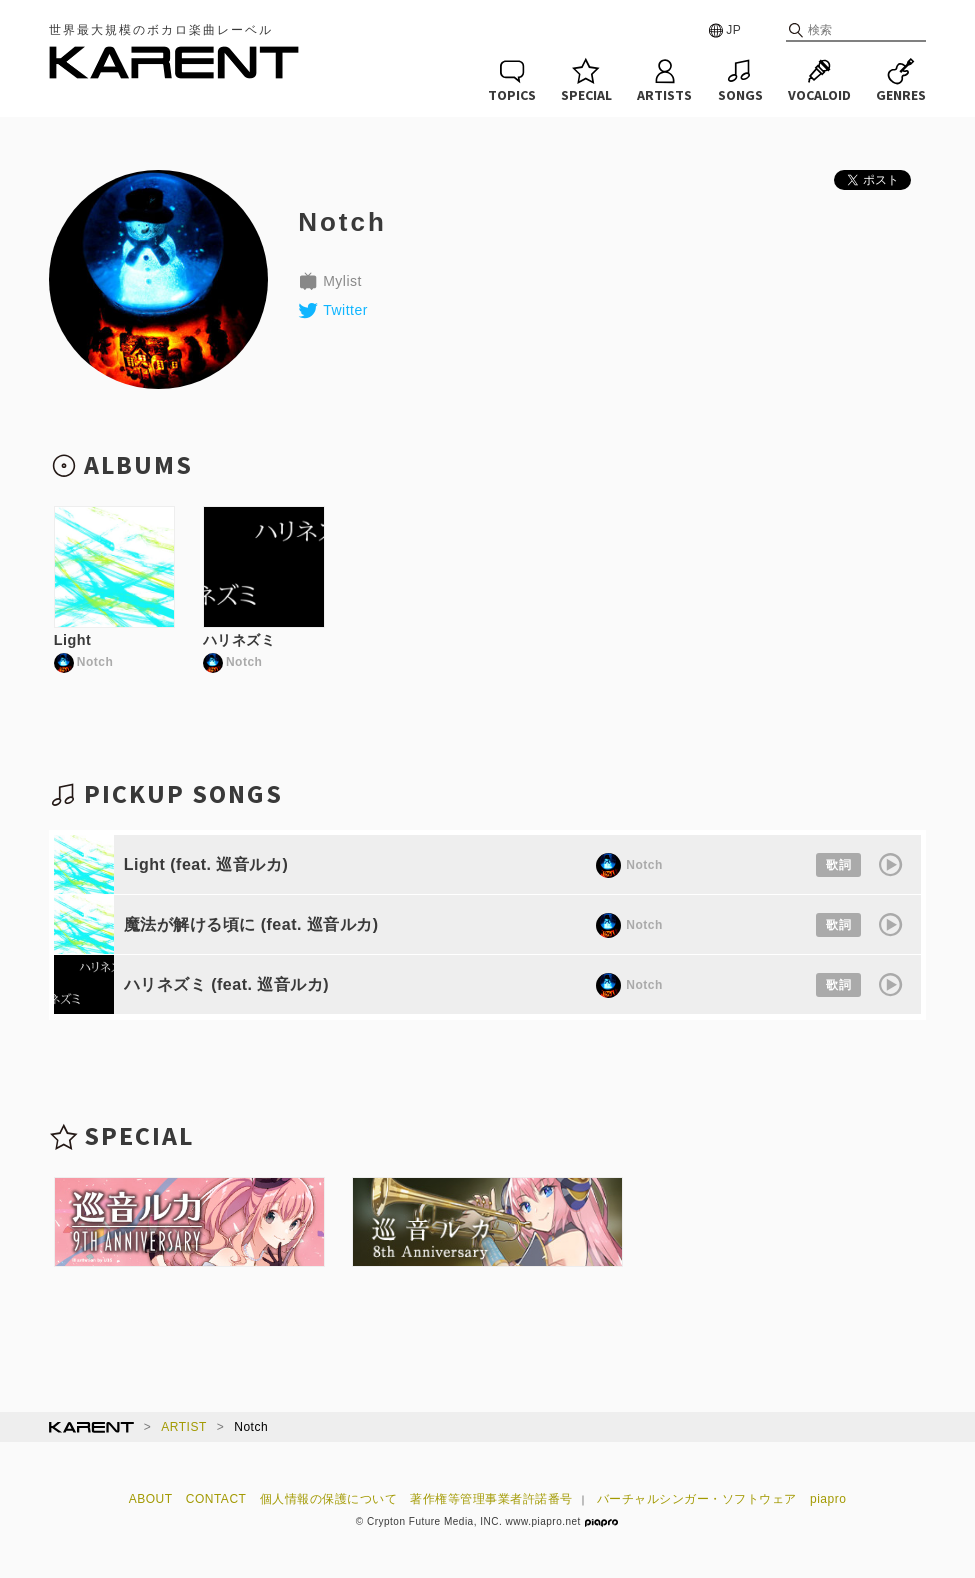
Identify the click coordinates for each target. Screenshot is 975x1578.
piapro (828, 1499)
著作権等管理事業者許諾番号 (491, 1499)
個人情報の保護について (329, 1499)
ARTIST (183, 1427)
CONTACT (216, 1499)
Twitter (333, 310)
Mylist (330, 281)
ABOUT (151, 1499)
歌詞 (838, 865)
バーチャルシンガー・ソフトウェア (697, 1499)
